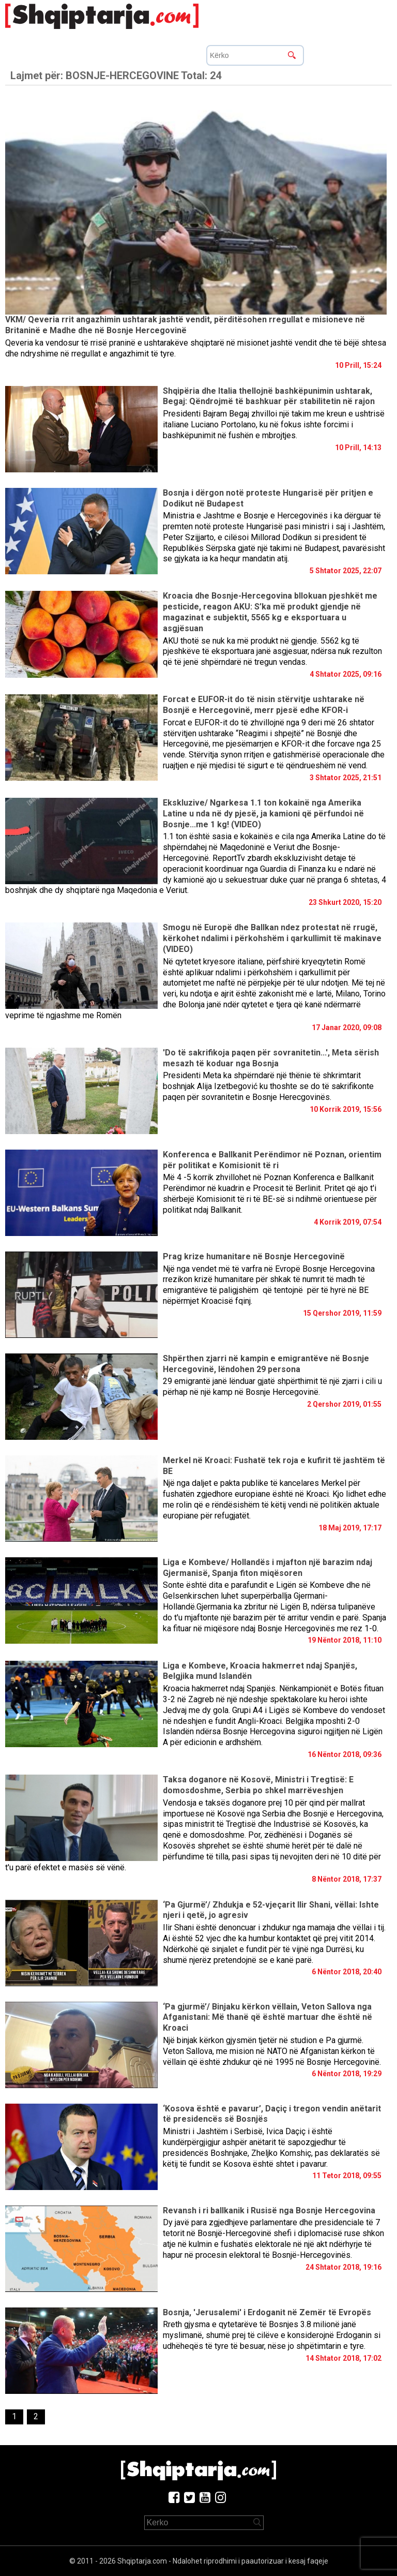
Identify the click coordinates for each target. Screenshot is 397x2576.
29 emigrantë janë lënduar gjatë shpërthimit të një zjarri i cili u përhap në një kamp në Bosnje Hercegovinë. (272, 1386)
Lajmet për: (115, 75)
